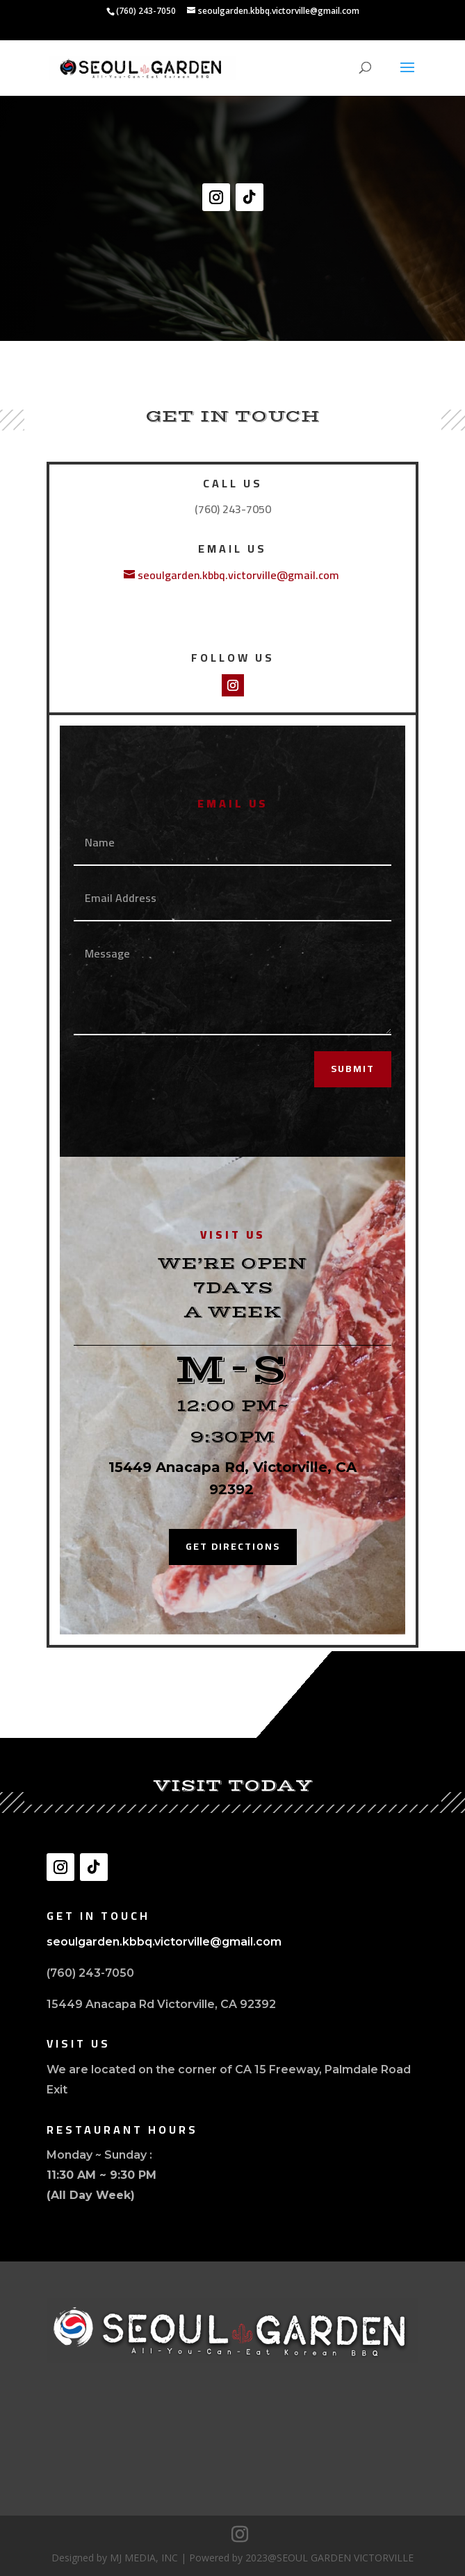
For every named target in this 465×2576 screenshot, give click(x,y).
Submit (353, 1069)
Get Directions (233, 1546)
